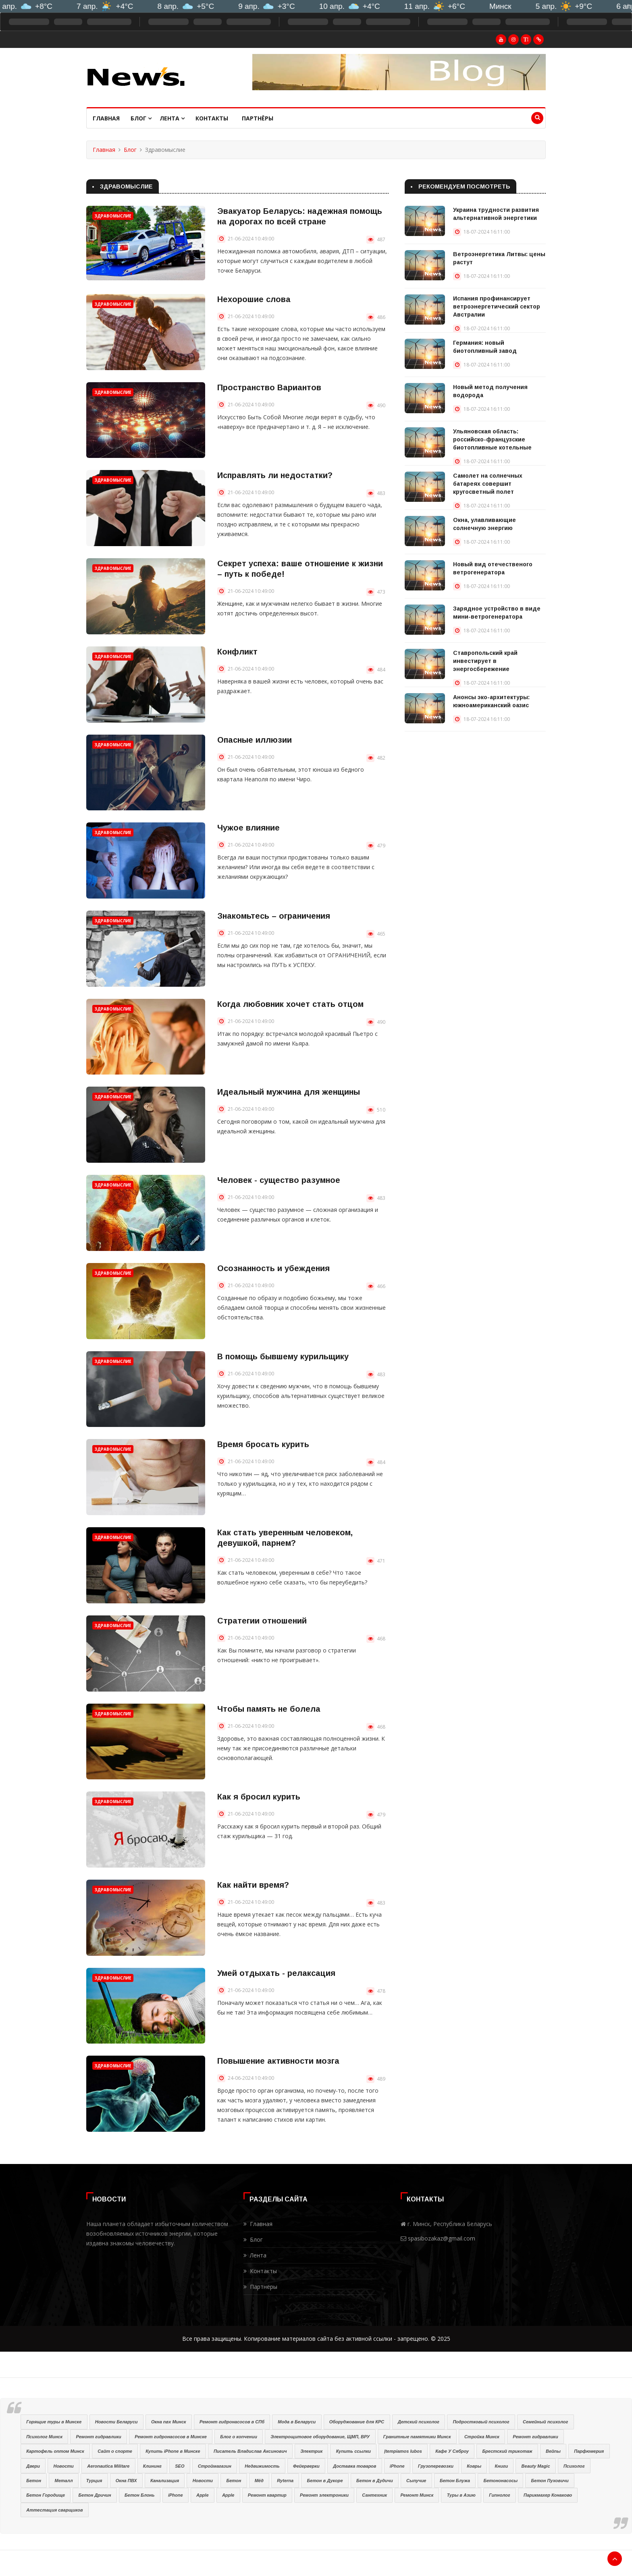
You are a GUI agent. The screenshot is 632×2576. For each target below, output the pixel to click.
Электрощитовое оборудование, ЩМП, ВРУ (320, 2436)
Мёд (259, 2480)
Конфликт (237, 651)
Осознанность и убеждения (273, 1268)
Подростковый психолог (481, 2421)
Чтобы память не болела (268, 1708)
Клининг (152, 2466)
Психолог (574, 2466)
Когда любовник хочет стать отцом (290, 1004)
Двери (33, 2466)
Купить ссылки (353, 2451)
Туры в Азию (461, 2495)
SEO (179, 2466)
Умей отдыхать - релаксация (276, 1973)
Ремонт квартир (267, 2495)
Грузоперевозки (435, 2466)
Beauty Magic (536, 2466)
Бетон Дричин (95, 2495)
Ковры (474, 2466)
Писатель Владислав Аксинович (250, 2451)
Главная (106, 118)
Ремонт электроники (324, 2495)
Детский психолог (418, 2421)
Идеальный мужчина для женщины (288, 1091)
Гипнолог (499, 2495)
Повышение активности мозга (278, 2060)
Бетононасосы (500, 2480)
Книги (501, 2466)
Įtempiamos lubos (403, 2451)
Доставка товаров (354, 2466)
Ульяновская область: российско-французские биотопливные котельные (492, 439)
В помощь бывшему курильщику (283, 1356)
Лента (172, 118)
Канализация (164, 2480)
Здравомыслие (112, 216)
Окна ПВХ (126, 2480)
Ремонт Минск (416, 2495)
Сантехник (374, 2495)
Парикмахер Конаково (548, 2495)
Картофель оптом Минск (55, 2451)
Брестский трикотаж (507, 2451)
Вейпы (553, 2451)
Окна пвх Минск (168, 2421)
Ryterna (285, 2480)
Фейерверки (306, 2466)
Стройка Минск (481, 2436)
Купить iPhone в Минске (173, 2451)
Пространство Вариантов (269, 387)
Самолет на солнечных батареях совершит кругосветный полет (487, 483)
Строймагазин (214, 2466)
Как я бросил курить (258, 1796)
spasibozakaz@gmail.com (441, 2238)
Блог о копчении (238, 2436)
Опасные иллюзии (254, 739)
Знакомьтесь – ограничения (273, 915)
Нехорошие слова (254, 299)
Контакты (211, 118)
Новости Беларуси (116, 2421)
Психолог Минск (44, 2436)
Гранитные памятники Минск (417, 2436)
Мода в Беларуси (297, 2421)
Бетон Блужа (455, 2480)
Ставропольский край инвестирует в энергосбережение (485, 661)
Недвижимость (262, 2466)
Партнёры (257, 118)
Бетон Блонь (139, 2495)
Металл (63, 2480)
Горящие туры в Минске (53, 2421)
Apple (202, 2495)
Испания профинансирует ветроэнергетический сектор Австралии (496, 306)
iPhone (397, 2466)
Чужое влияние (248, 827)
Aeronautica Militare (108, 2466)
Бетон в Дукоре (325, 2480)
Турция (94, 2480)
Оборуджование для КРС (357, 2421)
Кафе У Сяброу (452, 2451)
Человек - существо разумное (278, 1180)
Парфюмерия (589, 2451)
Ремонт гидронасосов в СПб (232, 2421)
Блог (141, 118)
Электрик (311, 2451)
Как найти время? (253, 1884)
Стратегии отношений (262, 1620)
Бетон (33, 2480)
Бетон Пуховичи (550, 2480)
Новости (63, 2466)
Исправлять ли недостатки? (275, 475)
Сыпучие (416, 2480)
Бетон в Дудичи (374, 2480)
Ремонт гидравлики (98, 2436)
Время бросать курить (263, 1444)
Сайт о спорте (115, 2451)
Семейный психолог (545, 2421)
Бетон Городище (45, 2495)
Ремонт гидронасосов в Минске (171, 2436)
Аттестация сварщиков (54, 2510)
